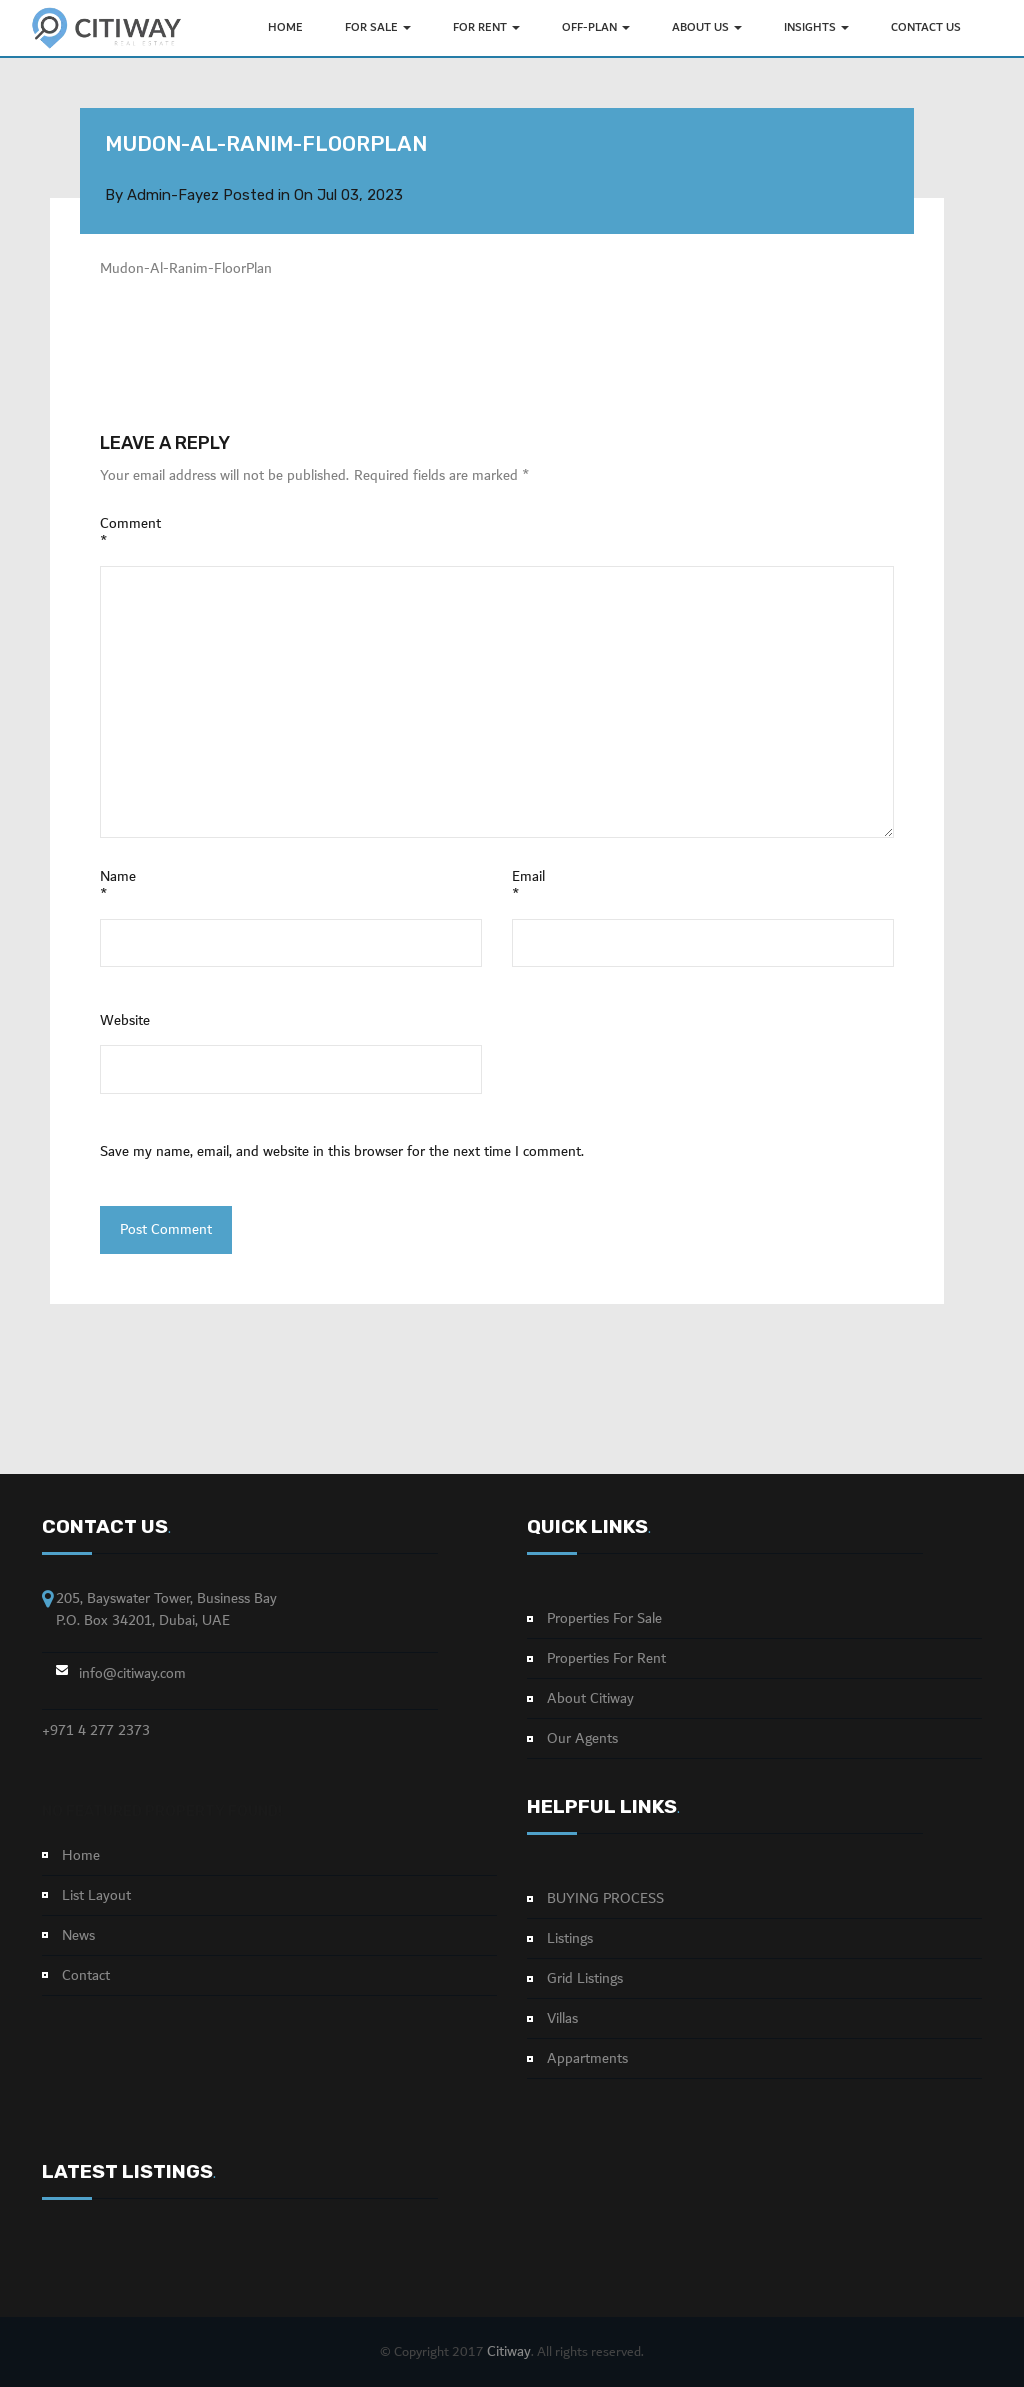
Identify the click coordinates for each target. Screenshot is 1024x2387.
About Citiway (590, 1699)
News (78, 1936)
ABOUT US (707, 27)
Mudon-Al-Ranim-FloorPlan (186, 269)
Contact (86, 1976)
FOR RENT (486, 27)
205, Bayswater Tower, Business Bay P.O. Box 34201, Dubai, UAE (166, 1609)
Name (118, 886)
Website (125, 1021)
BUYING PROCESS (605, 1899)
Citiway (509, 2352)
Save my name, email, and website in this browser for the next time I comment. (342, 1152)
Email (528, 886)
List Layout (96, 1896)
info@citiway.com (132, 1674)
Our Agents (582, 1739)
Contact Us (926, 27)
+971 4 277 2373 (96, 1731)
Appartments (587, 2059)
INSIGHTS (816, 27)
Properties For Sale (604, 1619)
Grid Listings (585, 1979)
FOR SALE (378, 27)
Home (81, 1856)
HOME (285, 27)
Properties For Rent (606, 1659)
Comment (130, 533)
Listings (570, 1939)
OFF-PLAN (596, 27)
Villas (562, 2019)
